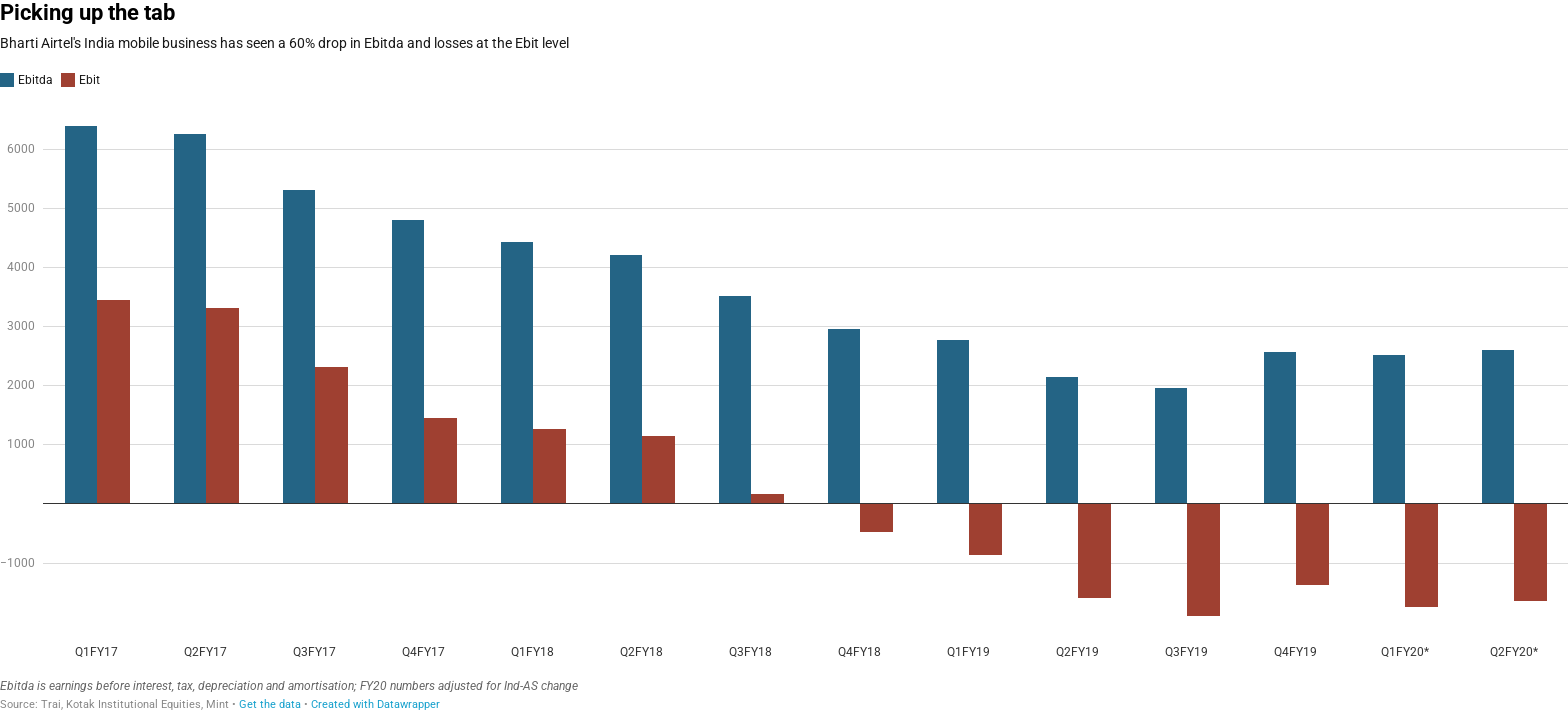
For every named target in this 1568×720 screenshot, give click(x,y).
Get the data (270, 704)
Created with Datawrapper (375, 704)
